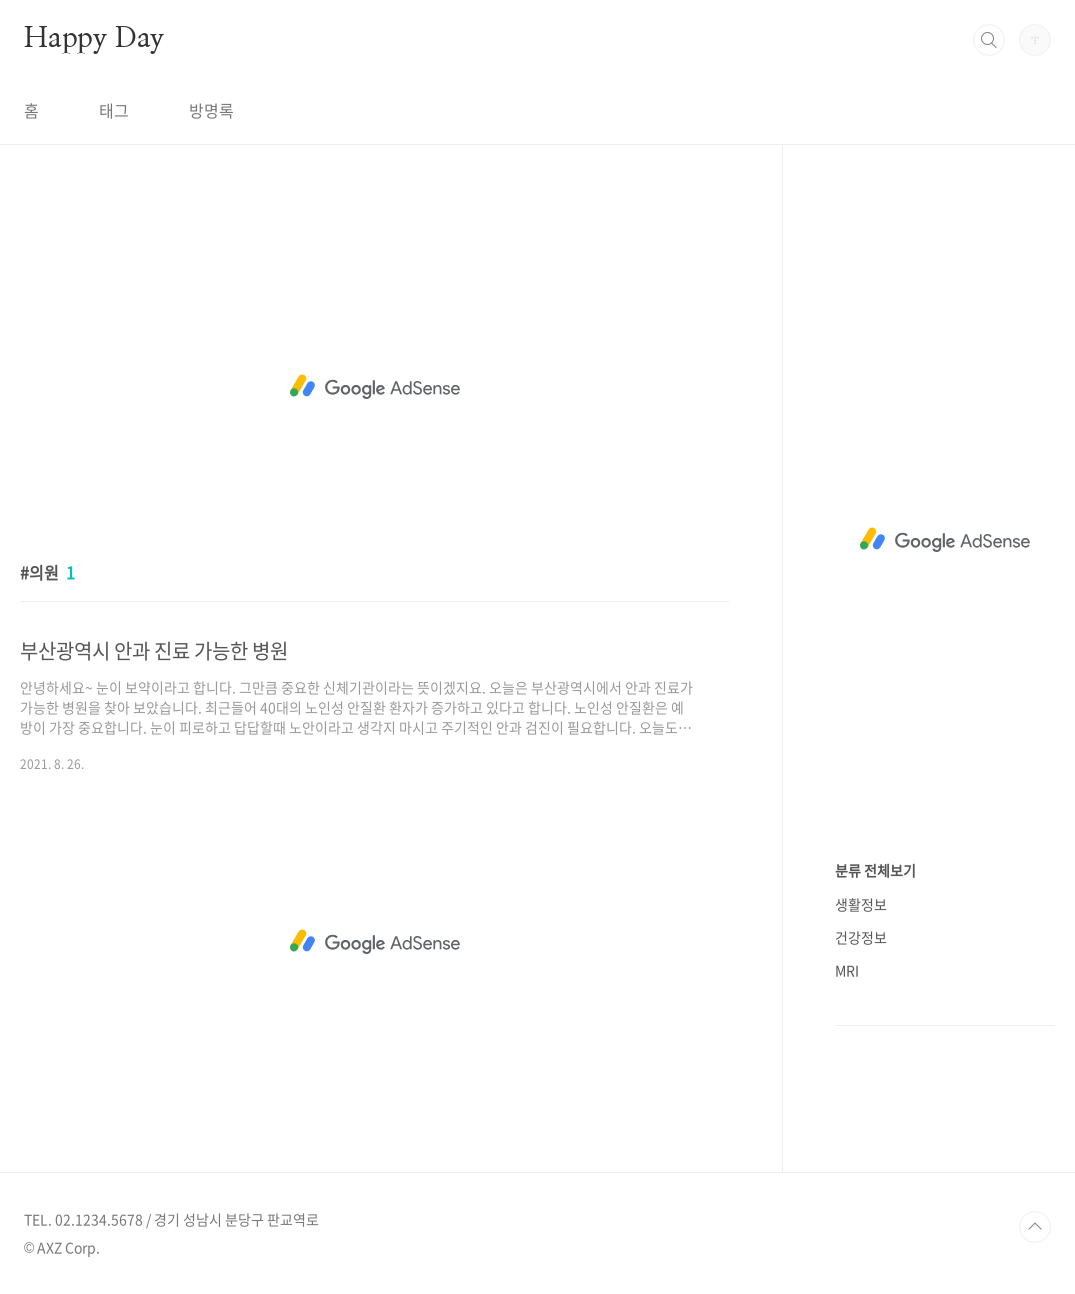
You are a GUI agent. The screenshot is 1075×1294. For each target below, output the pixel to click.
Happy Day (94, 39)
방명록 (211, 110)
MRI (847, 970)
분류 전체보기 (875, 870)
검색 (989, 40)
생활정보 (861, 904)
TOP (1035, 1227)
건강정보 (861, 937)
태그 (114, 110)
